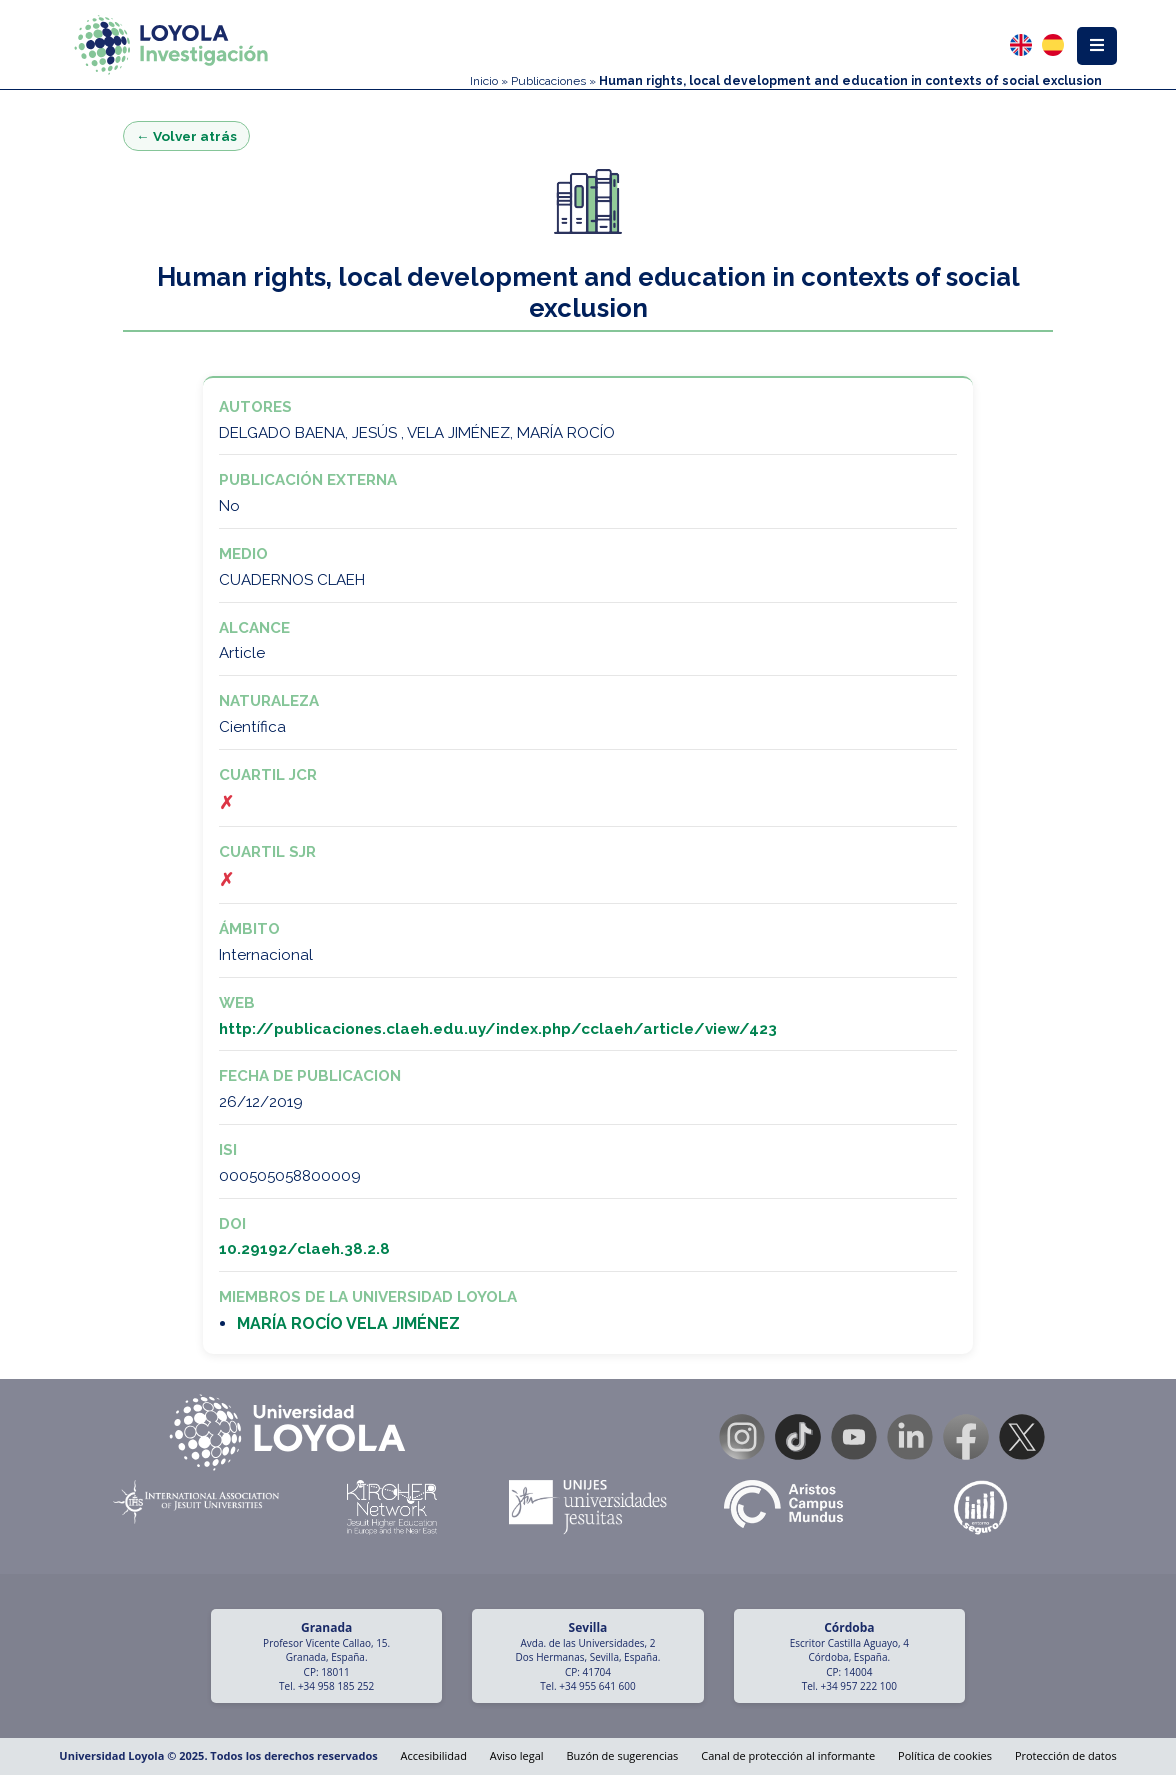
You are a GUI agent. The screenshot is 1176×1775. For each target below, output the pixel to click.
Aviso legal (517, 1755)
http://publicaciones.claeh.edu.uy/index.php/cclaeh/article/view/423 (498, 1029)
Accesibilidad (434, 1755)
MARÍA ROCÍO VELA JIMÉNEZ (348, 1323)
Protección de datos (1066, 1755)
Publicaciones (548, 81)
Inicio (484, 81)
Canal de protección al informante (788, 1755)
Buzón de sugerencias (622, 1755)
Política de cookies (945, 1755)
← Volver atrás (186, 136)
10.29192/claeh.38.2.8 (304, 1249)
